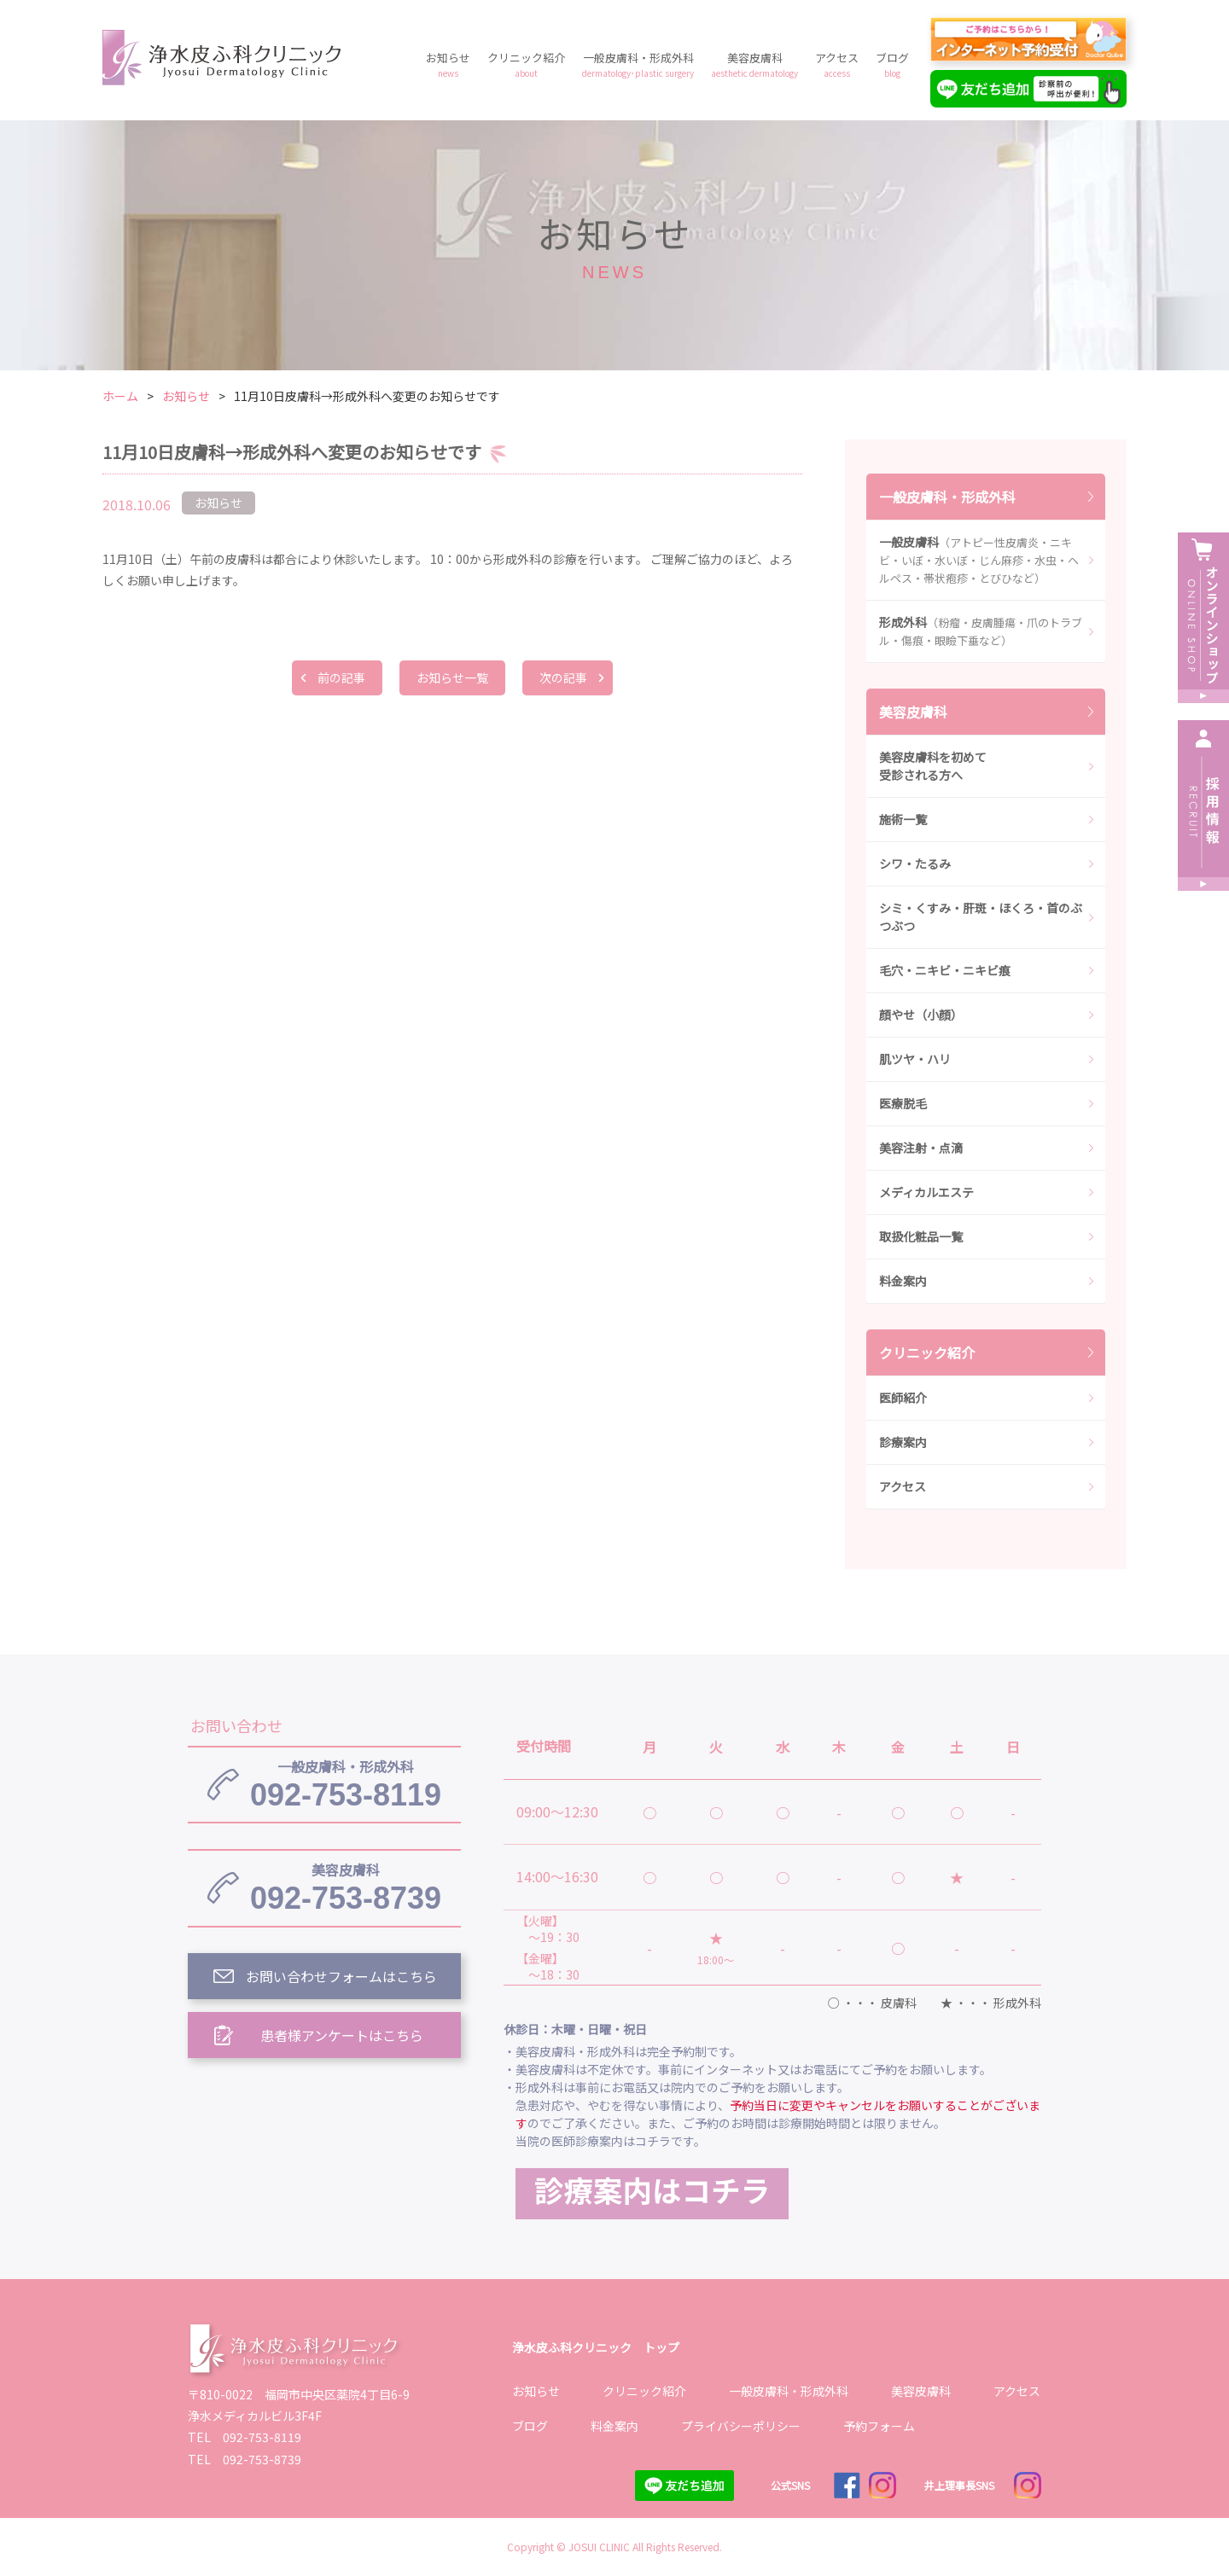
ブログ (892, 64)
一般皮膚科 (979, 559)
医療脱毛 (903, 1103)
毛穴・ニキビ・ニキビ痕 (945, 970)
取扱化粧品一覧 (921, 1236)
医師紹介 (903, 1397)
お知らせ (448, 64)
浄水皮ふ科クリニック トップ (595, 2347)
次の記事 (563, 677)
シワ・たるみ (915, 863)
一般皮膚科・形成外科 (638, 64)
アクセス (837, 64)
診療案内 (903, 1442)
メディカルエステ (926, 1192)
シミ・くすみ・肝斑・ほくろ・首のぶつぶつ (980, 916)
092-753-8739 (345, 1887)
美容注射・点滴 (921, 1147)
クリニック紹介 (526, 64)
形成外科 (980, 630)
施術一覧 (903, 819)
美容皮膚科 (754, 64)
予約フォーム (879, 2425)
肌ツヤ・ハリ (915, 1058)
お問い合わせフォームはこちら (341, 1976)
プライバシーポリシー (741, 2425)
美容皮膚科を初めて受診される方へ (933, 765)
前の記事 (341, 677)
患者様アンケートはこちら (341, 2035)
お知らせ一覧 (452, 677)
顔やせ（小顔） (921, 1014)
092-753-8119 (345, 1784)
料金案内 (903, 1280)
